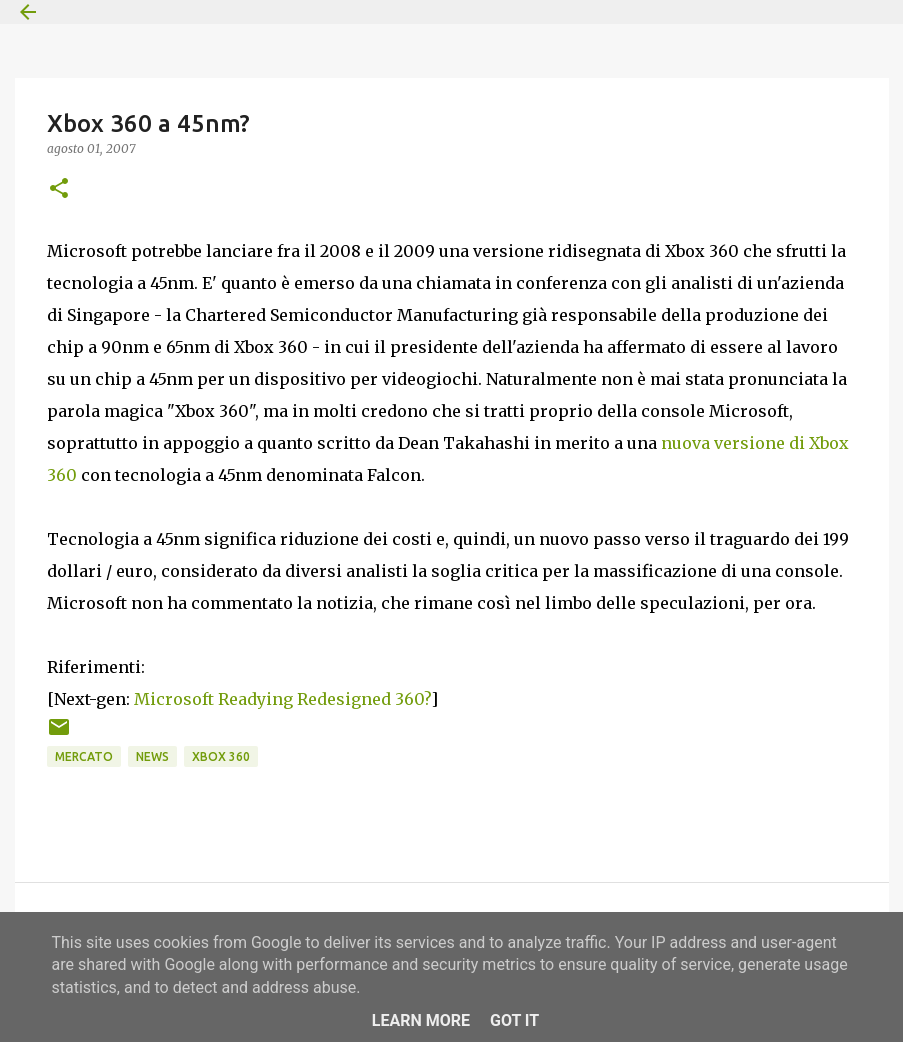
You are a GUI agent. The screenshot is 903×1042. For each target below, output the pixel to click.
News (152, 756)
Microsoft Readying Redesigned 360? (282, 699)
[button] (59, 189)
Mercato (84, 756)
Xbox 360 (221, 756)
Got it (514, 1020)
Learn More (421, 1020)
